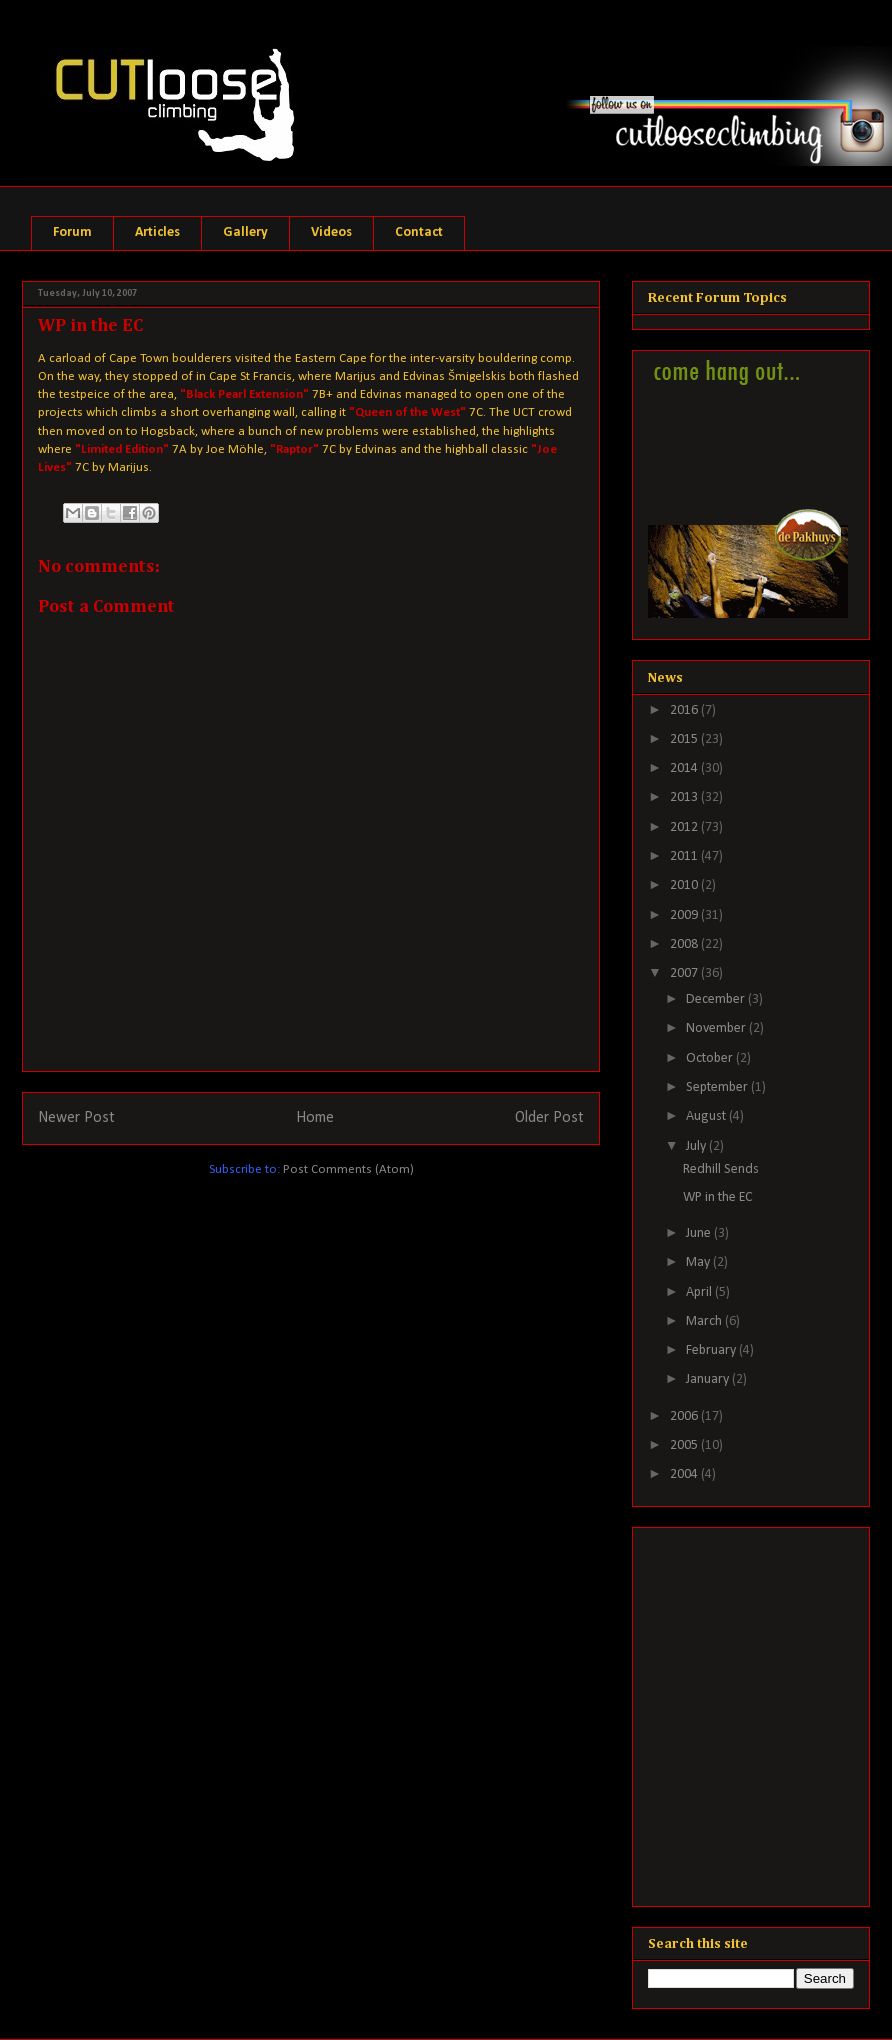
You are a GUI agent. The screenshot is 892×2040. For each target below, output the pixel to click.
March (705, 1321)
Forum (72, 232)
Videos (331, 232)
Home (315, 1118)
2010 (685, 885)
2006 (685, 1416)
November (717, 1028)
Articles (157, 232)
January (709, 1379)
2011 (685, 856)
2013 (685, 797)
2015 (685, 739)
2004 (685, 1474)
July (697, 1146)
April (700, 1292)
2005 (685, 1445)
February (712, 1350)
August (707, 1116)
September (718, 1087)
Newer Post (76, 1118)
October (711, 1058)
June (700, 1233)
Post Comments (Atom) (348, 1169)
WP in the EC (718, 1197)
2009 (685, 915)
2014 (685, 768)
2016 (685, 710)
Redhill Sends (721, 1169)
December (717, 999)
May (699, 1262)
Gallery (245, 232)
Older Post (549, 1118)
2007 (685, 973)
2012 (685, 827)
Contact (419, 232)
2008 (685, 944)
